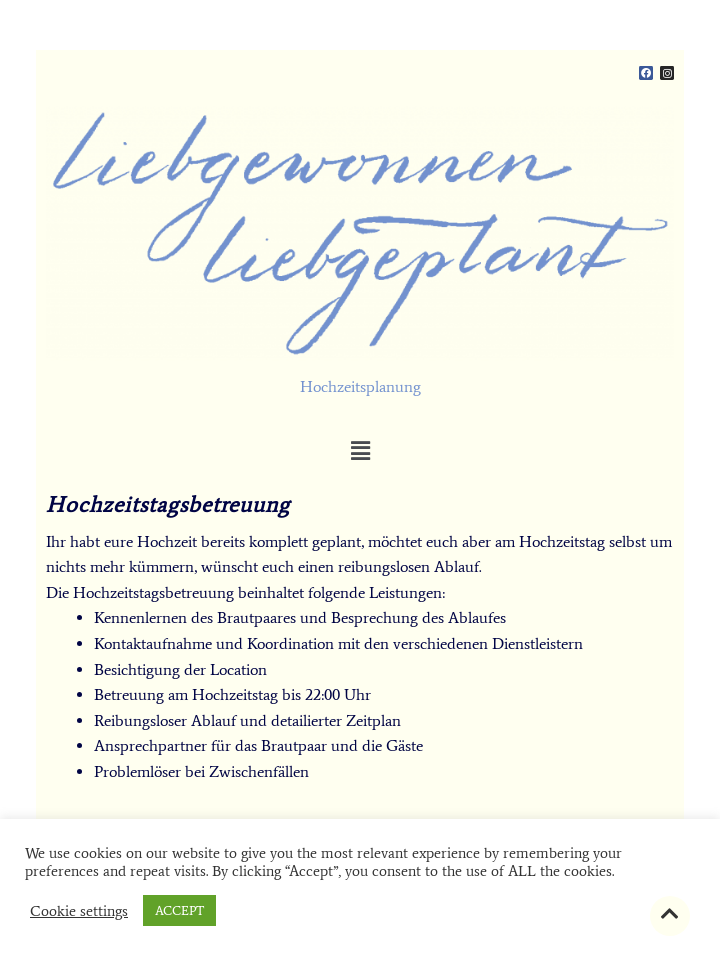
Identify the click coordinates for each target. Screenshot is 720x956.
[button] (360, 451)
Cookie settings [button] (79, 911)
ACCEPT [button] (179, 910)
